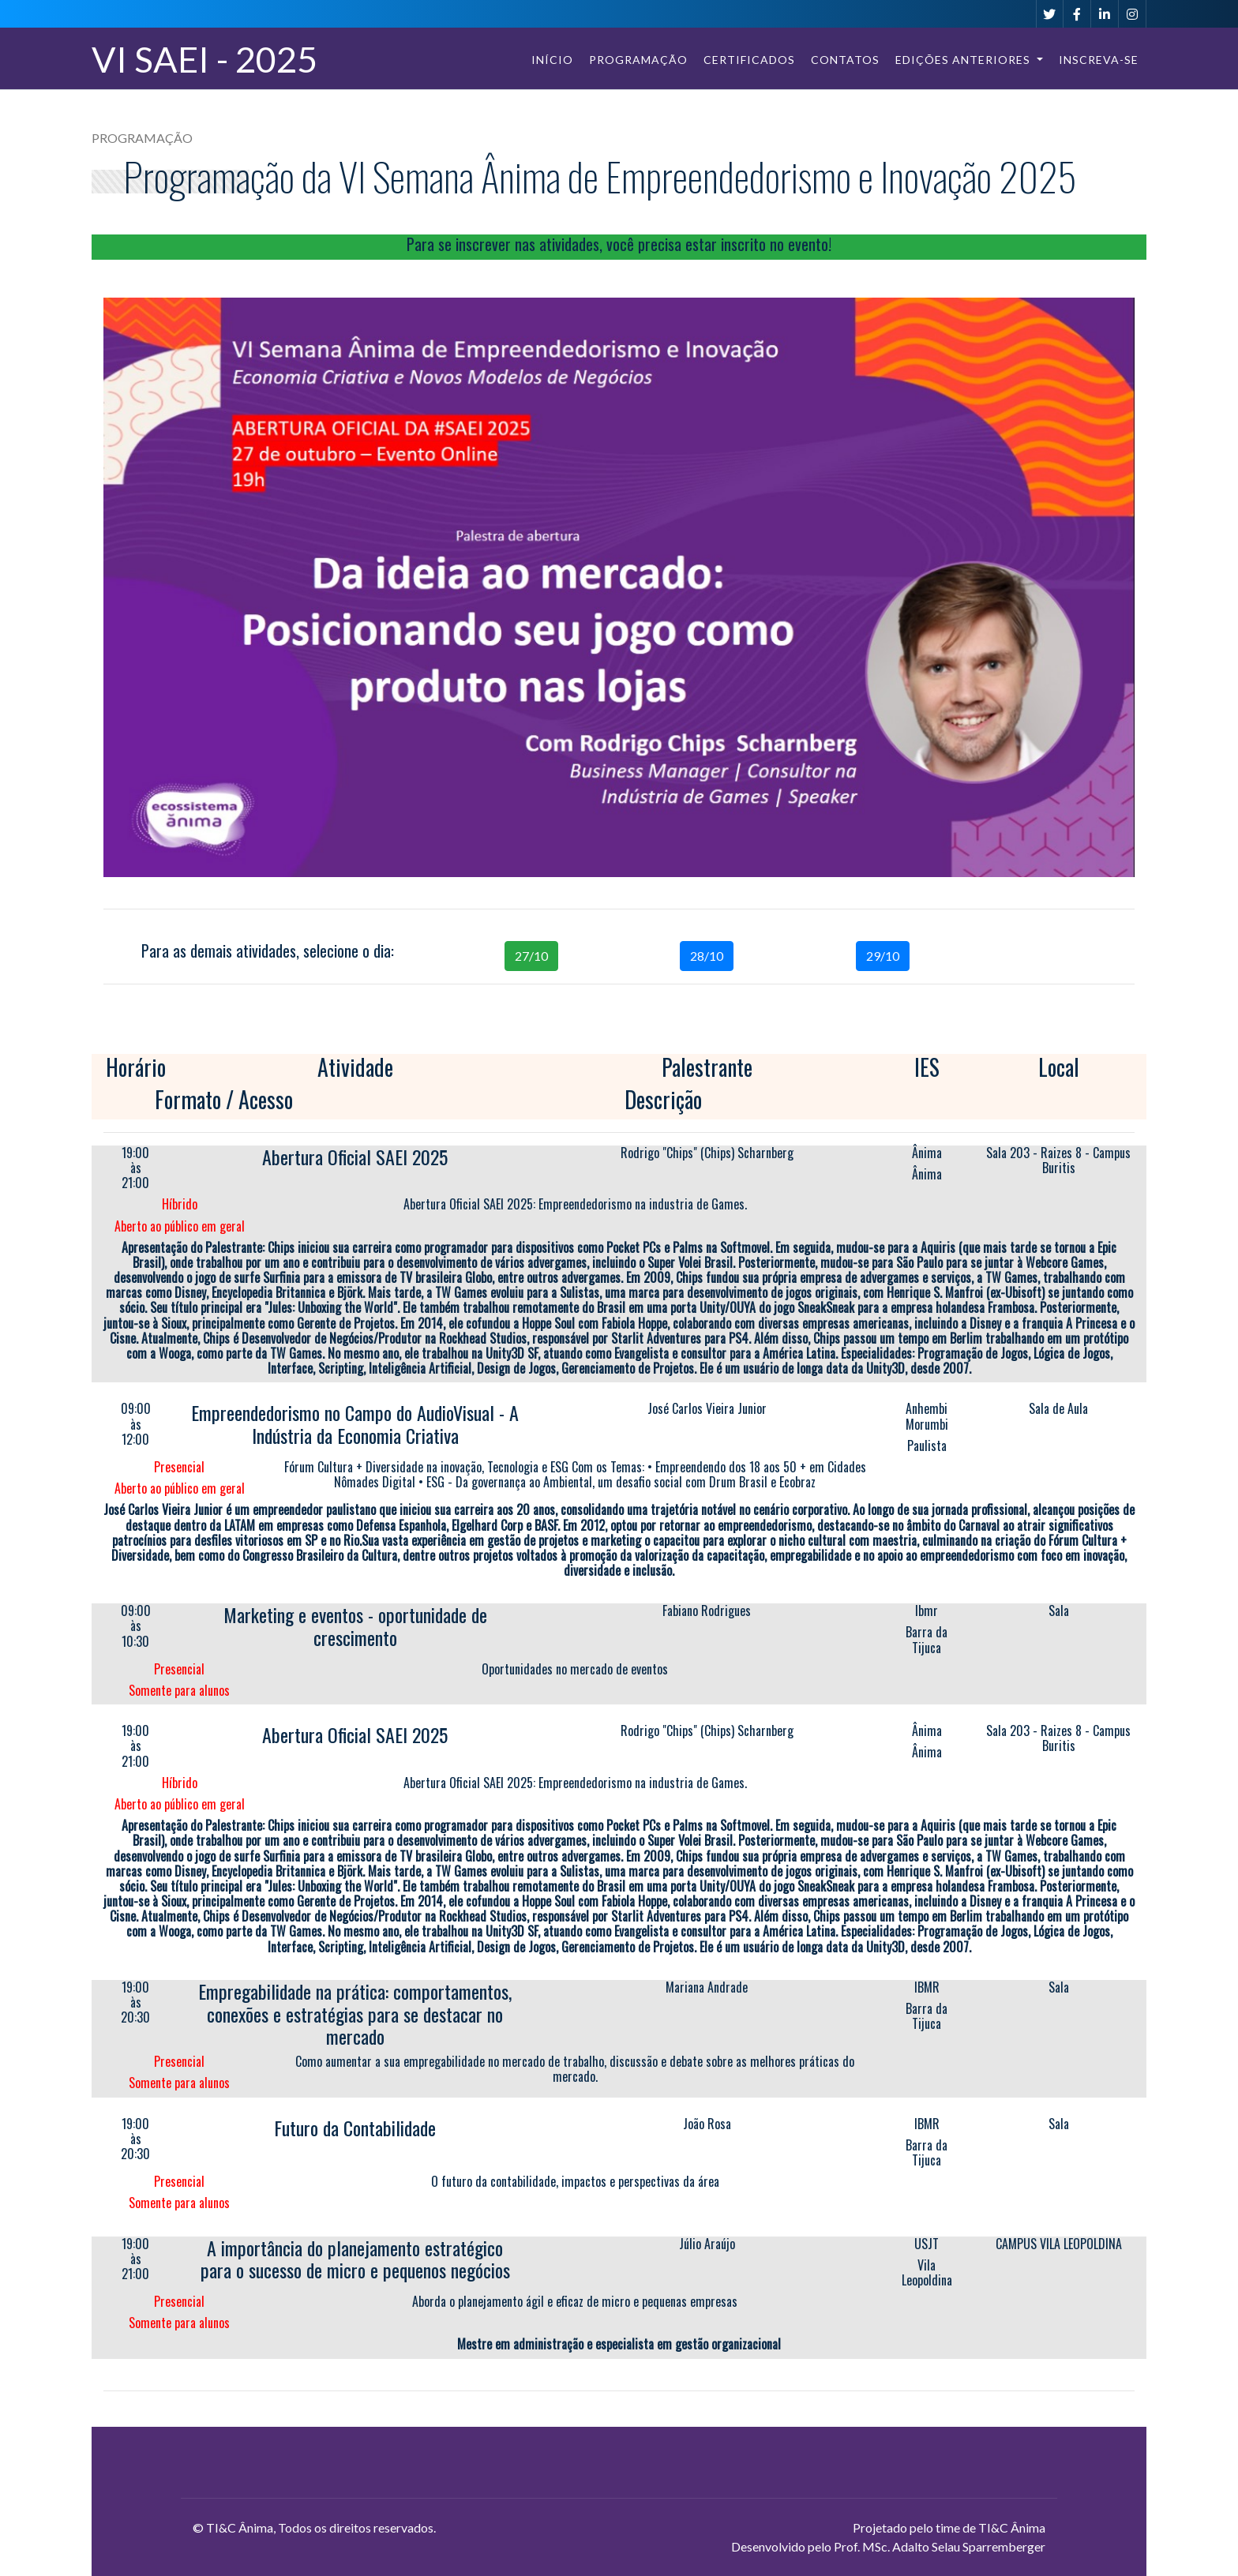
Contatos (845, 59)
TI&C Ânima (239, 2527)
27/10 (531, 955)
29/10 (882, 955)
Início (552, 59)
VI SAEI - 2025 (204, 59)
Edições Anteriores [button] (964, 59)
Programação (638, 59)
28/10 (706, 955)
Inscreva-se (1099, 59)
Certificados (749, 59)
